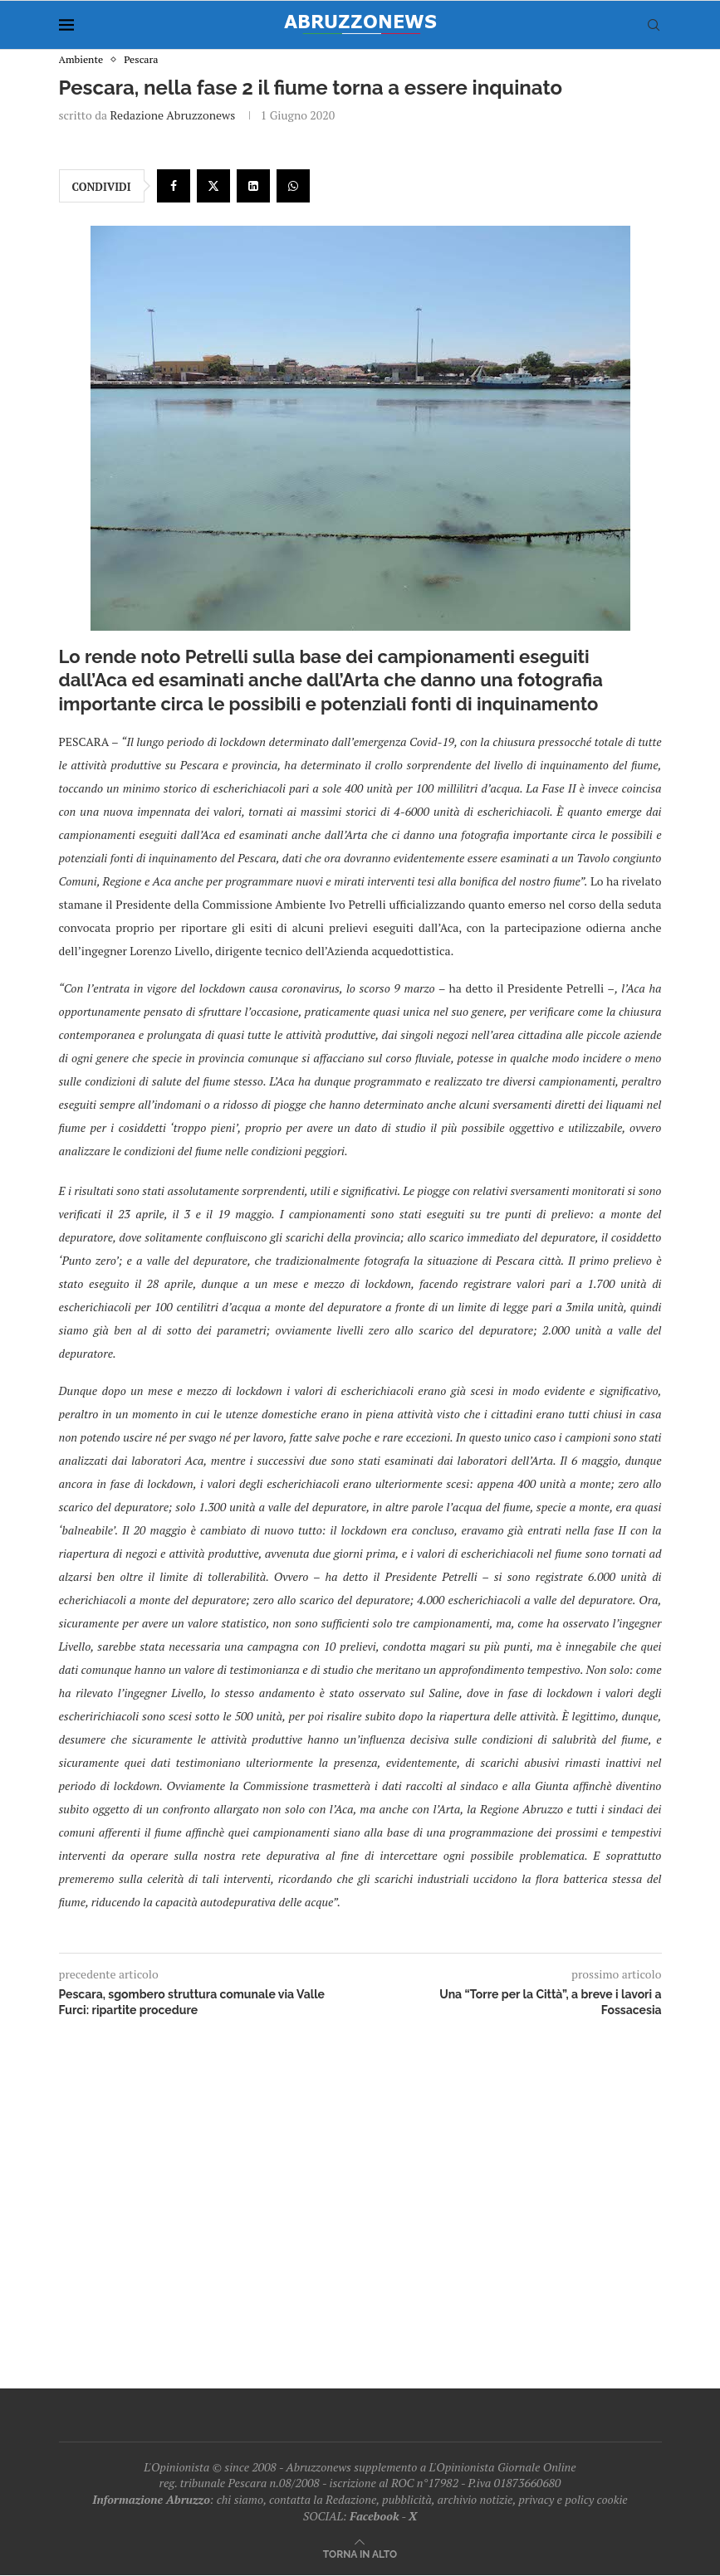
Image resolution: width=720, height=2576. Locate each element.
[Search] (653, 25)
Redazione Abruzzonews (172, 116)
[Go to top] (360, 2554)
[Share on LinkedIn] (253, 186)
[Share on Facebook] (173, 186)
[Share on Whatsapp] (293, 186)
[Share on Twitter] (213, 186)
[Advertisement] (360, 2198)
